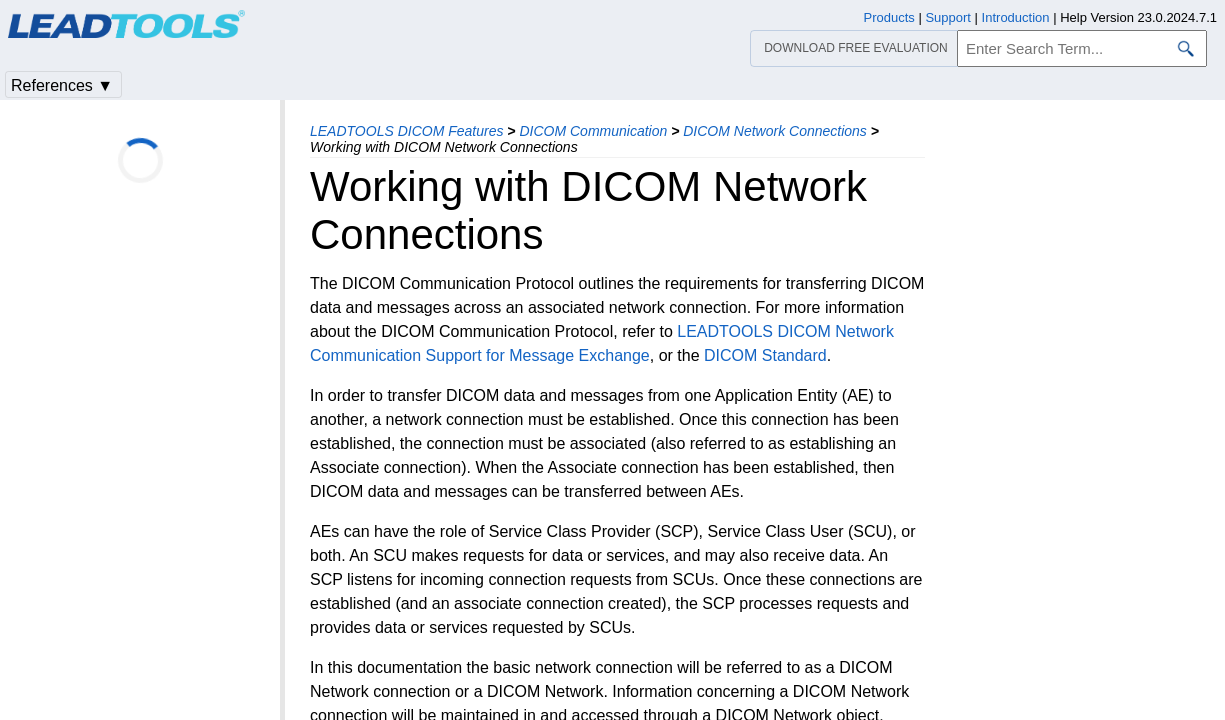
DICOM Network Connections (775, 131)
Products (889, 17)
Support (948, 17)
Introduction (1016, 17)
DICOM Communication (593, 131)
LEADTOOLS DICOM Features (406, 131)
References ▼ (62, 85)
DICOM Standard (765, 355)
